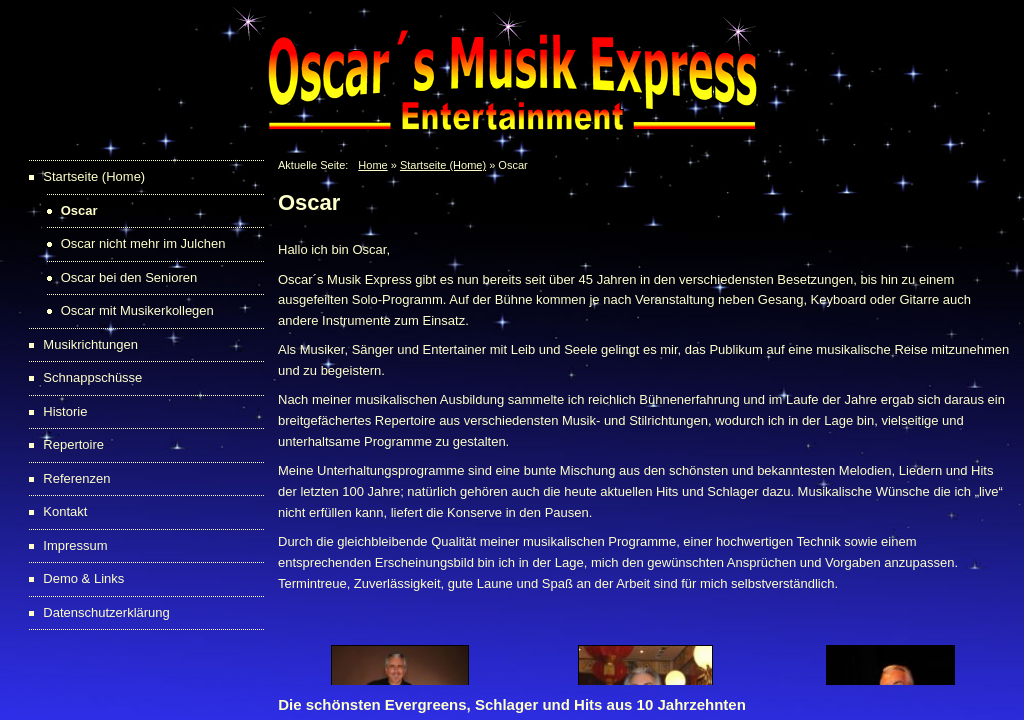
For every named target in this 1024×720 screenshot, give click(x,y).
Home (372, 165)
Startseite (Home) (443, 165)
